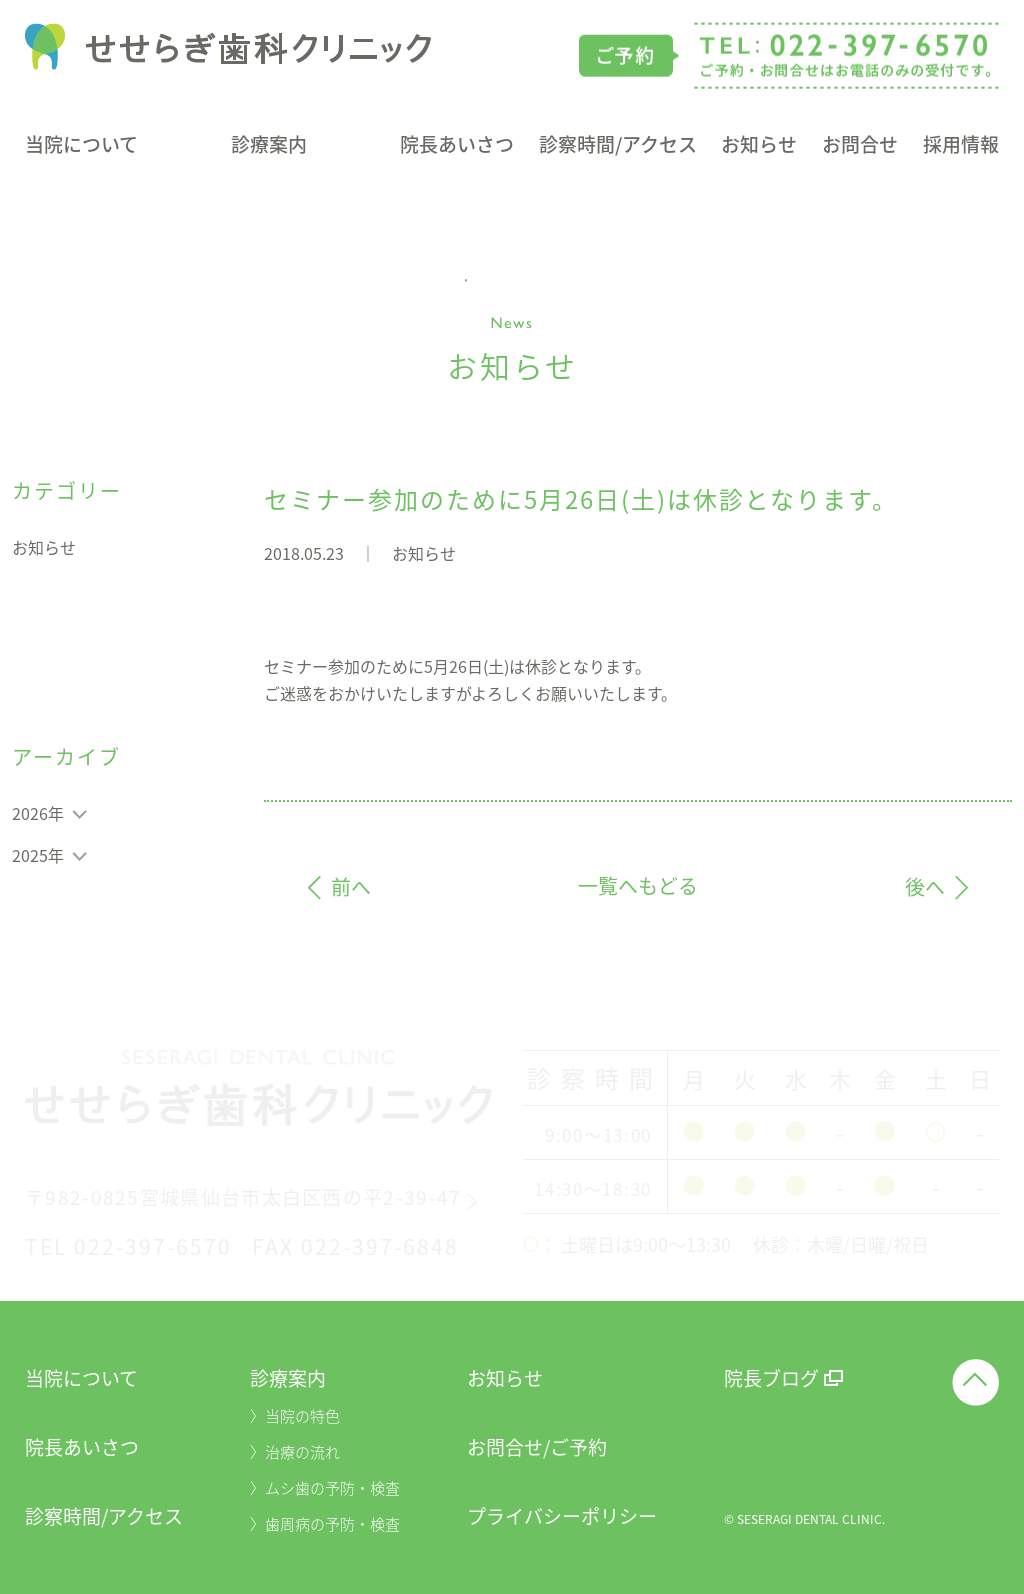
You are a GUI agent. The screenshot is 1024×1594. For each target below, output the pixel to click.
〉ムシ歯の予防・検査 (325, 1488)
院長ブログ (771, 1378)
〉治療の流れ (295, 1452)
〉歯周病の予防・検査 (325, 1524)
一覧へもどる (638, 886)
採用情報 (961, 146)
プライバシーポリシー (562, 1516)
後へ (925, 888)
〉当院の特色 (295, 1416)
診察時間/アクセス (618, 146)
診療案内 (269, 146)
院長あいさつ (457, 146)
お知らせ (759, 146)
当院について (81, 146)
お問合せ (860, 146)
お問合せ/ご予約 (537, 1447)
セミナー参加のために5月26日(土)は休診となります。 (581, 499)
